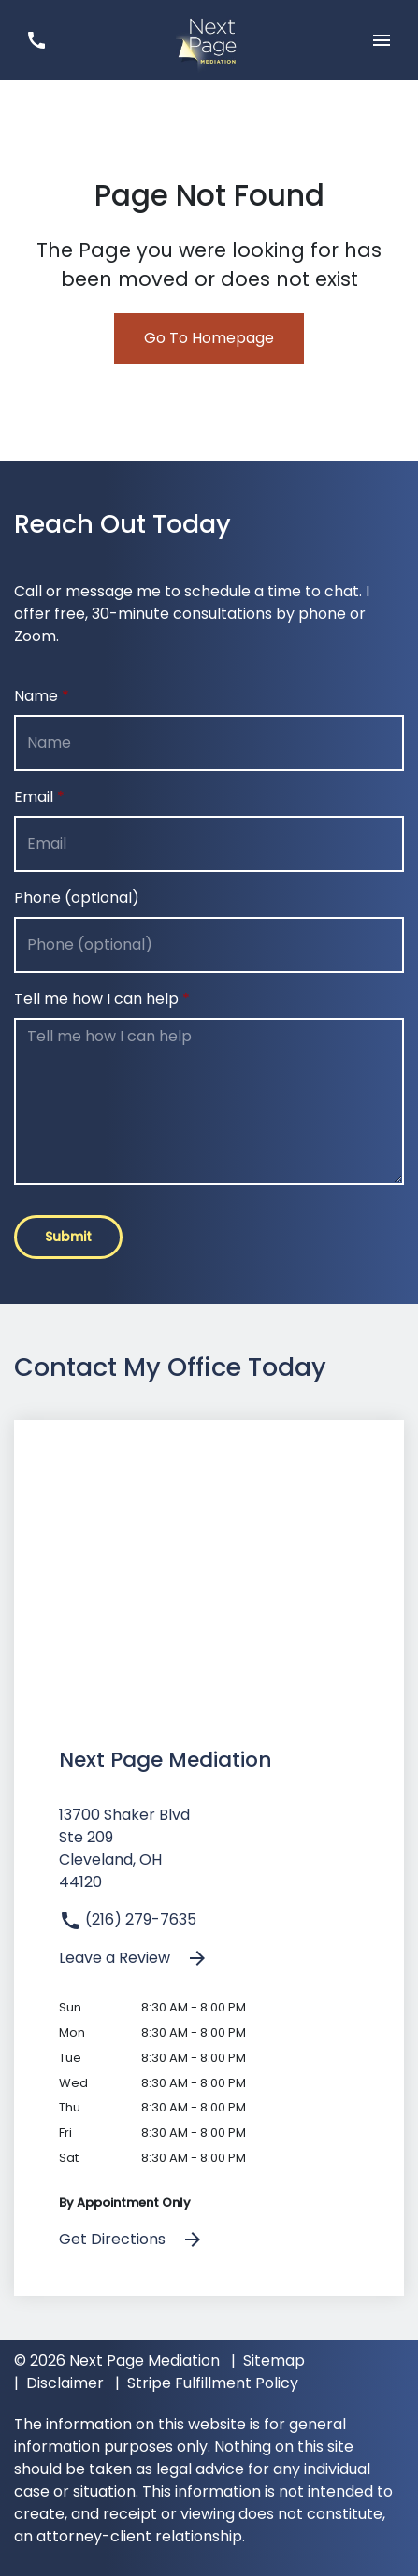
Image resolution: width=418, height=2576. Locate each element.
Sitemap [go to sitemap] (274, 2360)
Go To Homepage (209, 338)
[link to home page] (208, 39)
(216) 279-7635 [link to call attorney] (127, 1919)
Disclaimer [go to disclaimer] (65, 2383)
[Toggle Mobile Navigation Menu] (382, 40)
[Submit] (68, 1237)
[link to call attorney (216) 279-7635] (36, 40)
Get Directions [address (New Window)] (131, 2240)
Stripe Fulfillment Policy (212, 2383)
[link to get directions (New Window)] (209, 1856)
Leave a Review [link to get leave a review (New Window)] (134, 1958)
